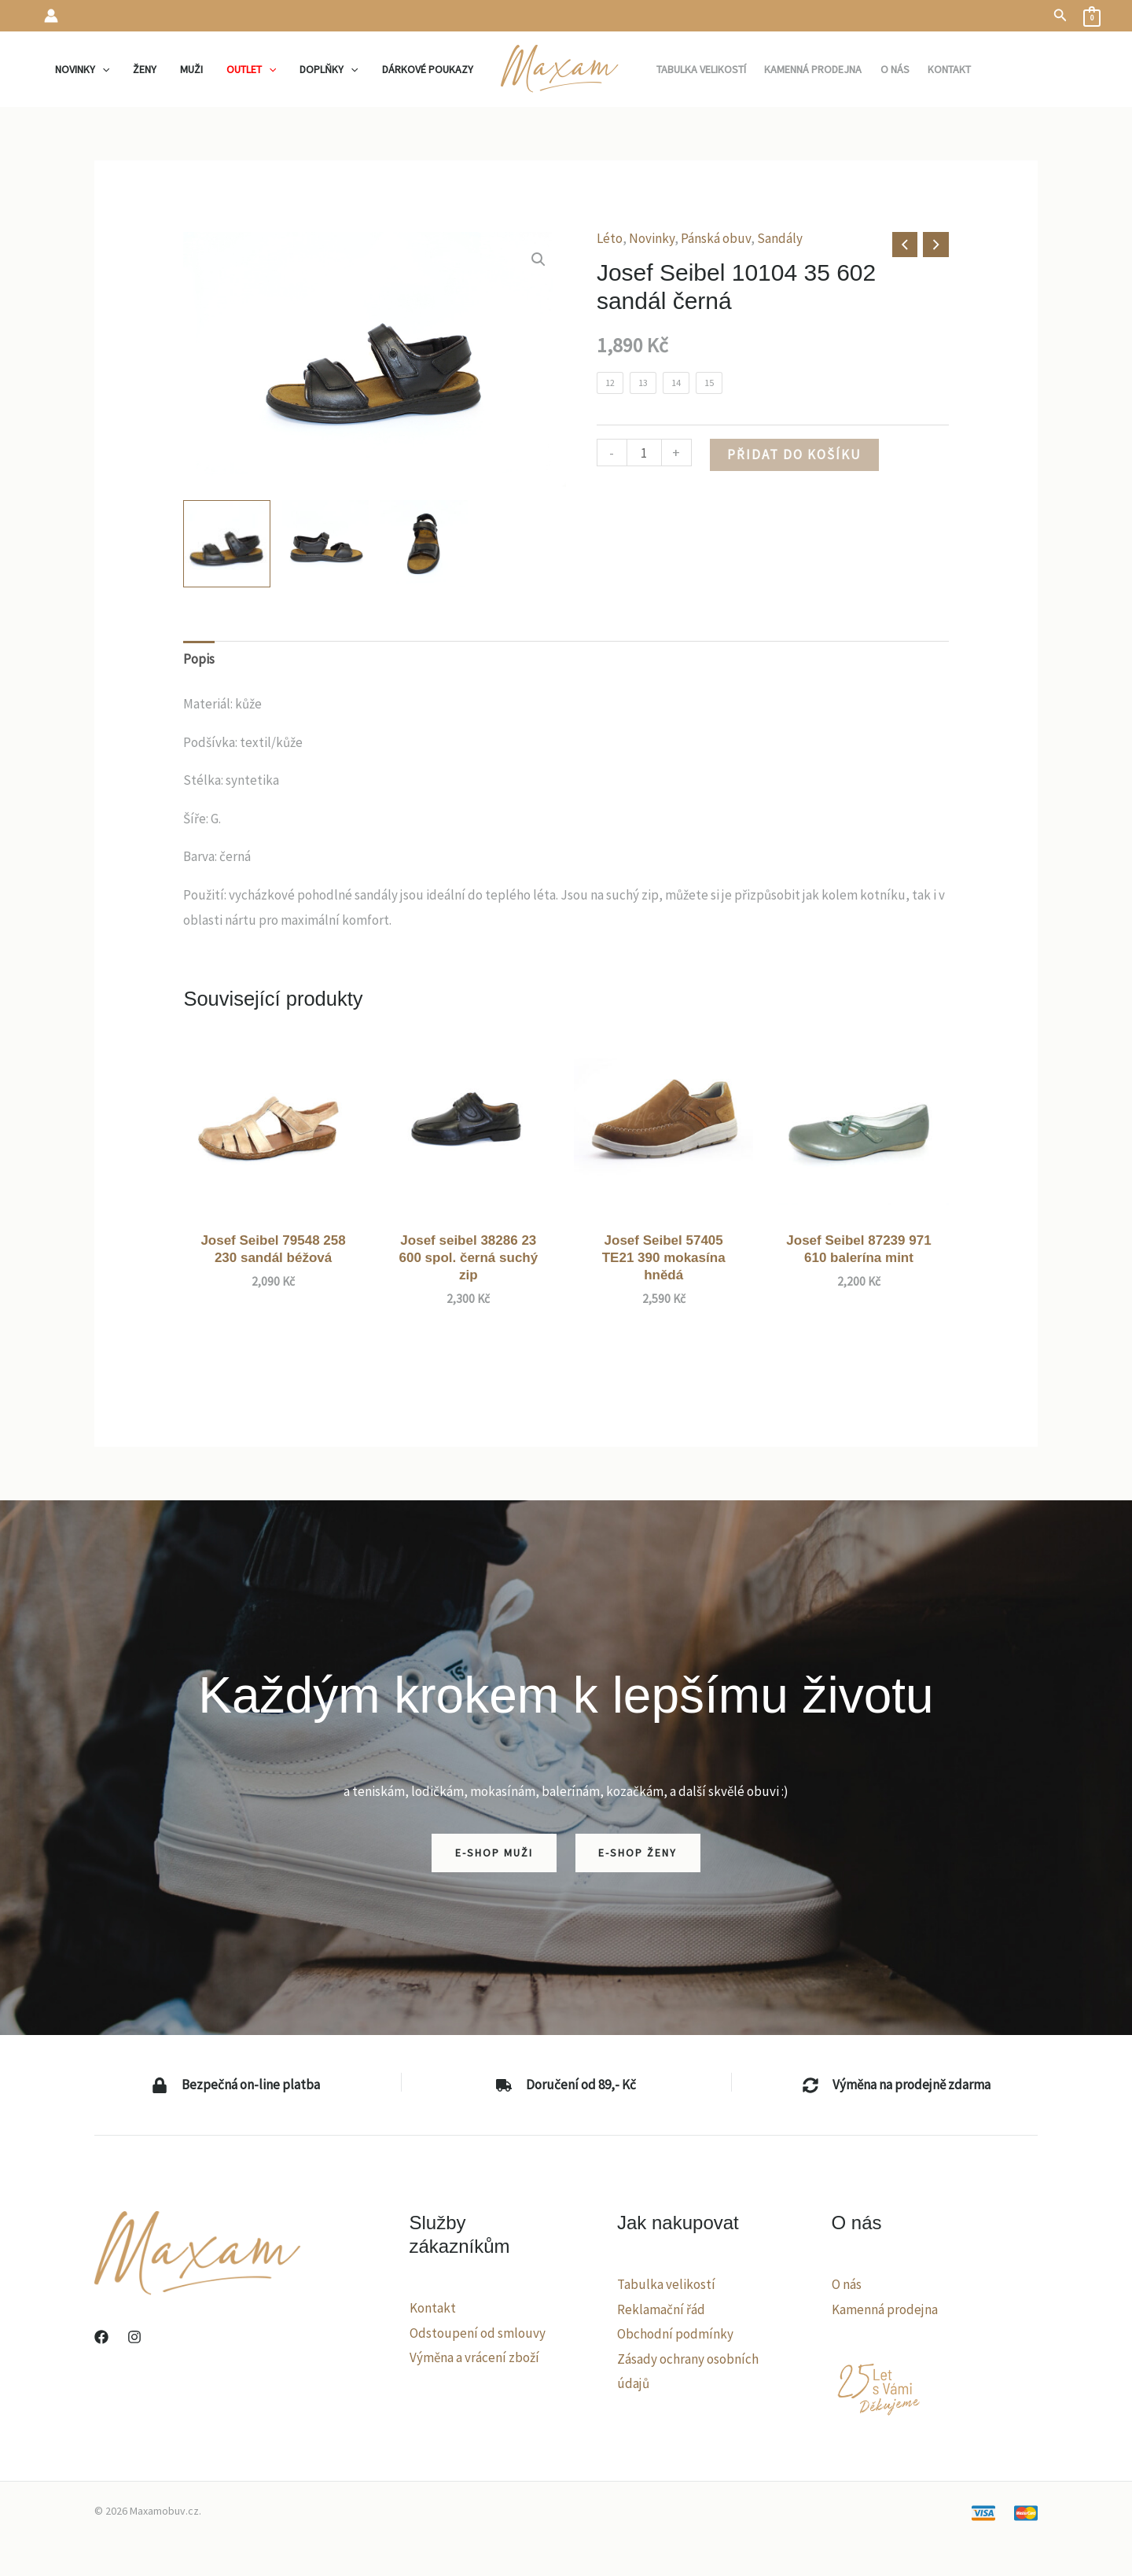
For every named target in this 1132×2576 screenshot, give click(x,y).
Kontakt (433, 2308)
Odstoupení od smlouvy (478, 2333)
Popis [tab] (199, 659)
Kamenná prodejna (885, 2309)
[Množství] (644, 452)
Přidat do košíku (794, 454)
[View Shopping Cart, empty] (1092, 15)
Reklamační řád (661, 2309)
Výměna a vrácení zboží (474, 2357)
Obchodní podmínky (675, 2333)
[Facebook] (101, 2337)
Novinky (651, 238)
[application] (110, 69)
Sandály (780, 238)
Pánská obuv (716, 238)
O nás (847, 2284)
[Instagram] (134, 2337)
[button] (1060, 16)
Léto (610, 238)
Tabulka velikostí (666, 2284)
